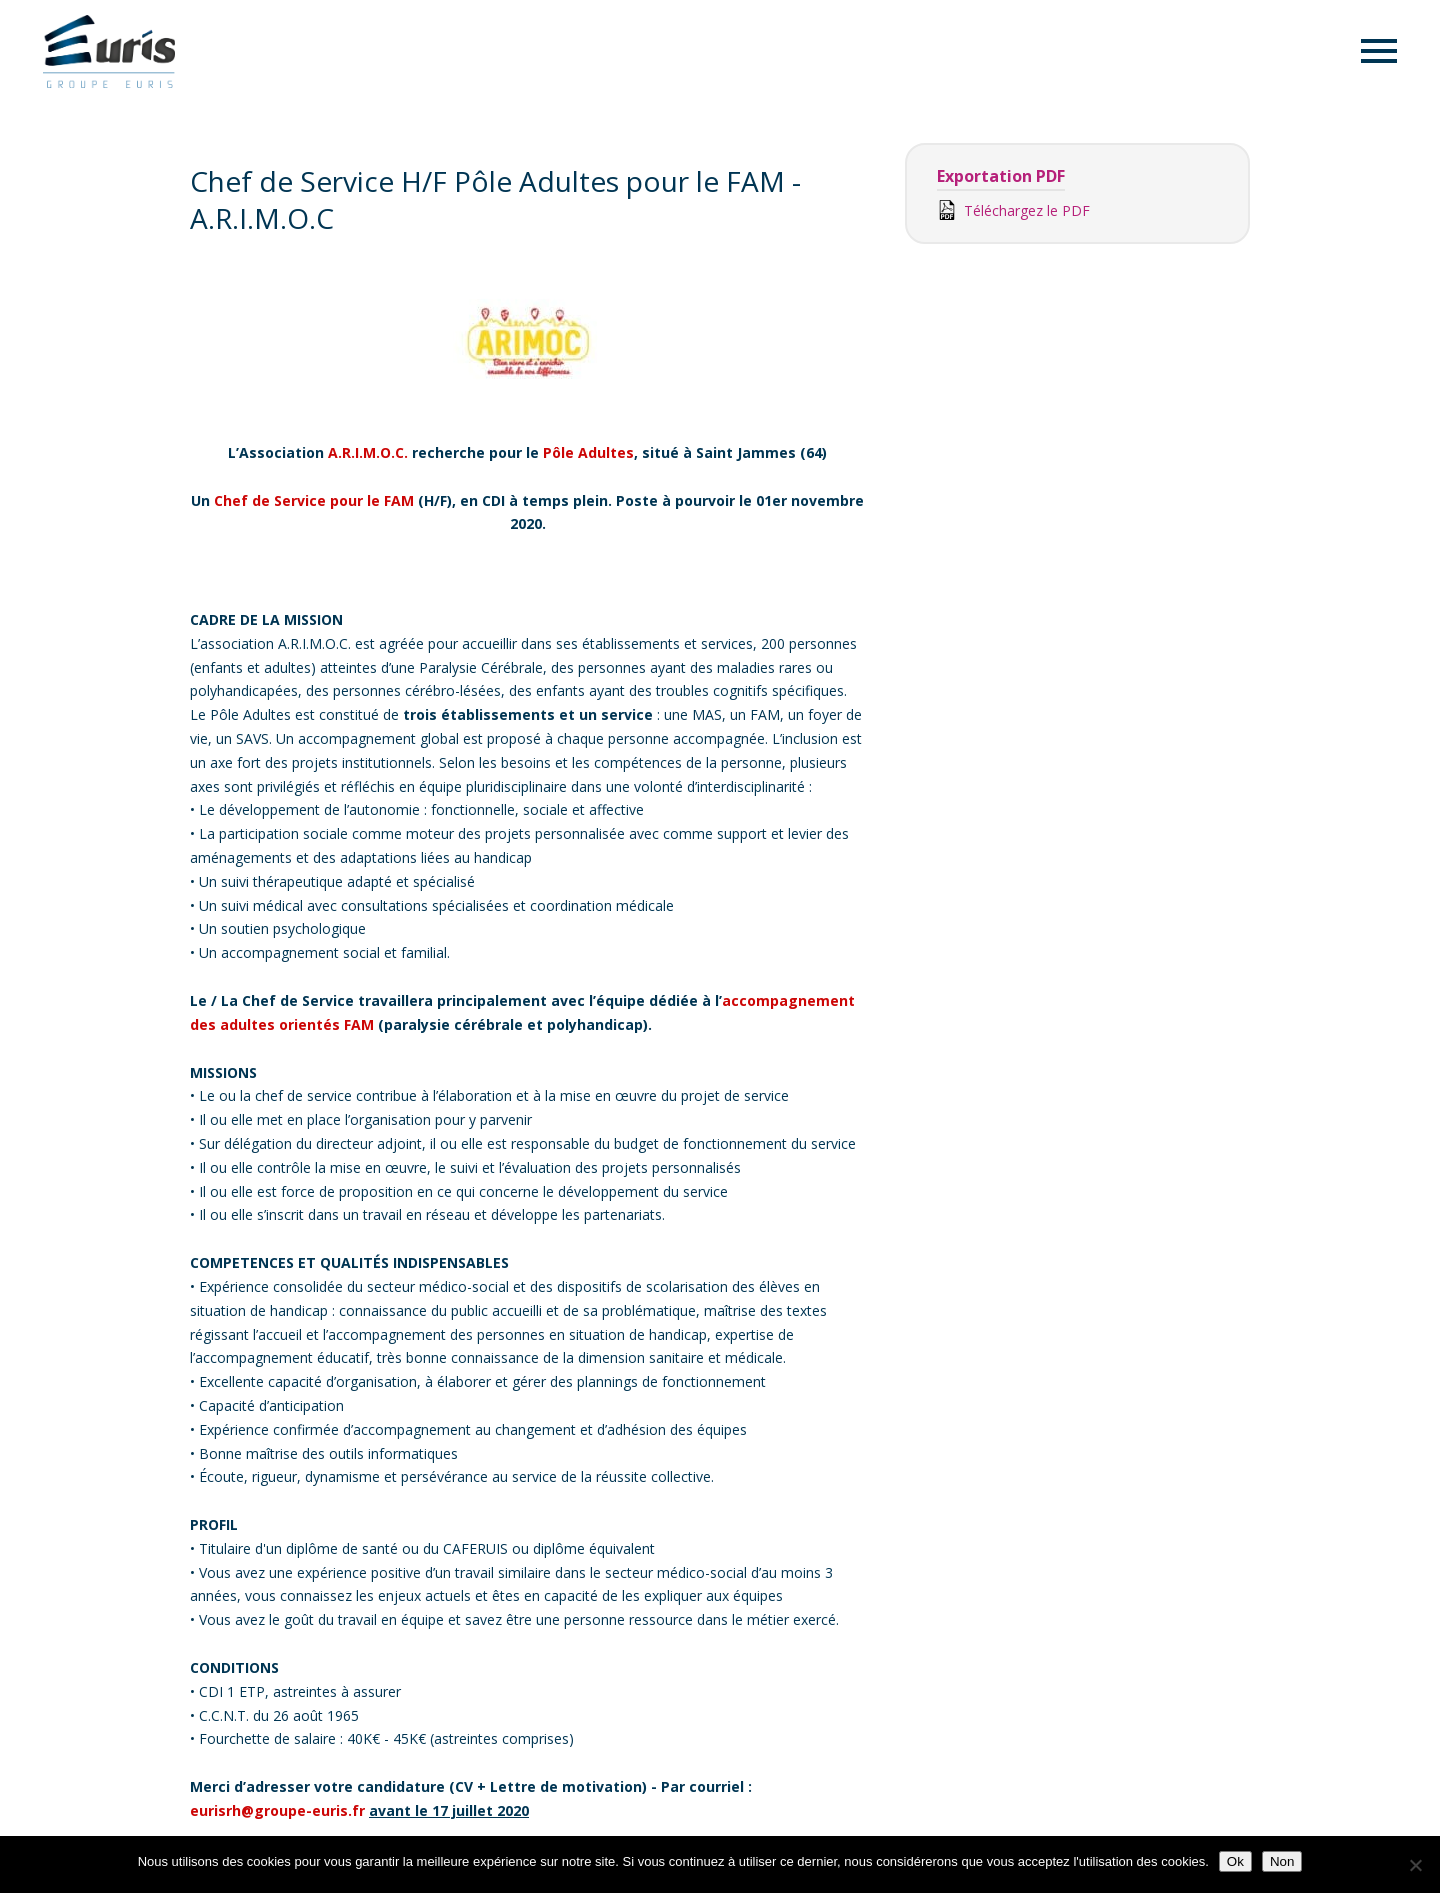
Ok (1235, 1861)
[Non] (1415, 1865)
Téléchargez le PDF (1013, 210)
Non (1282, 1861)
